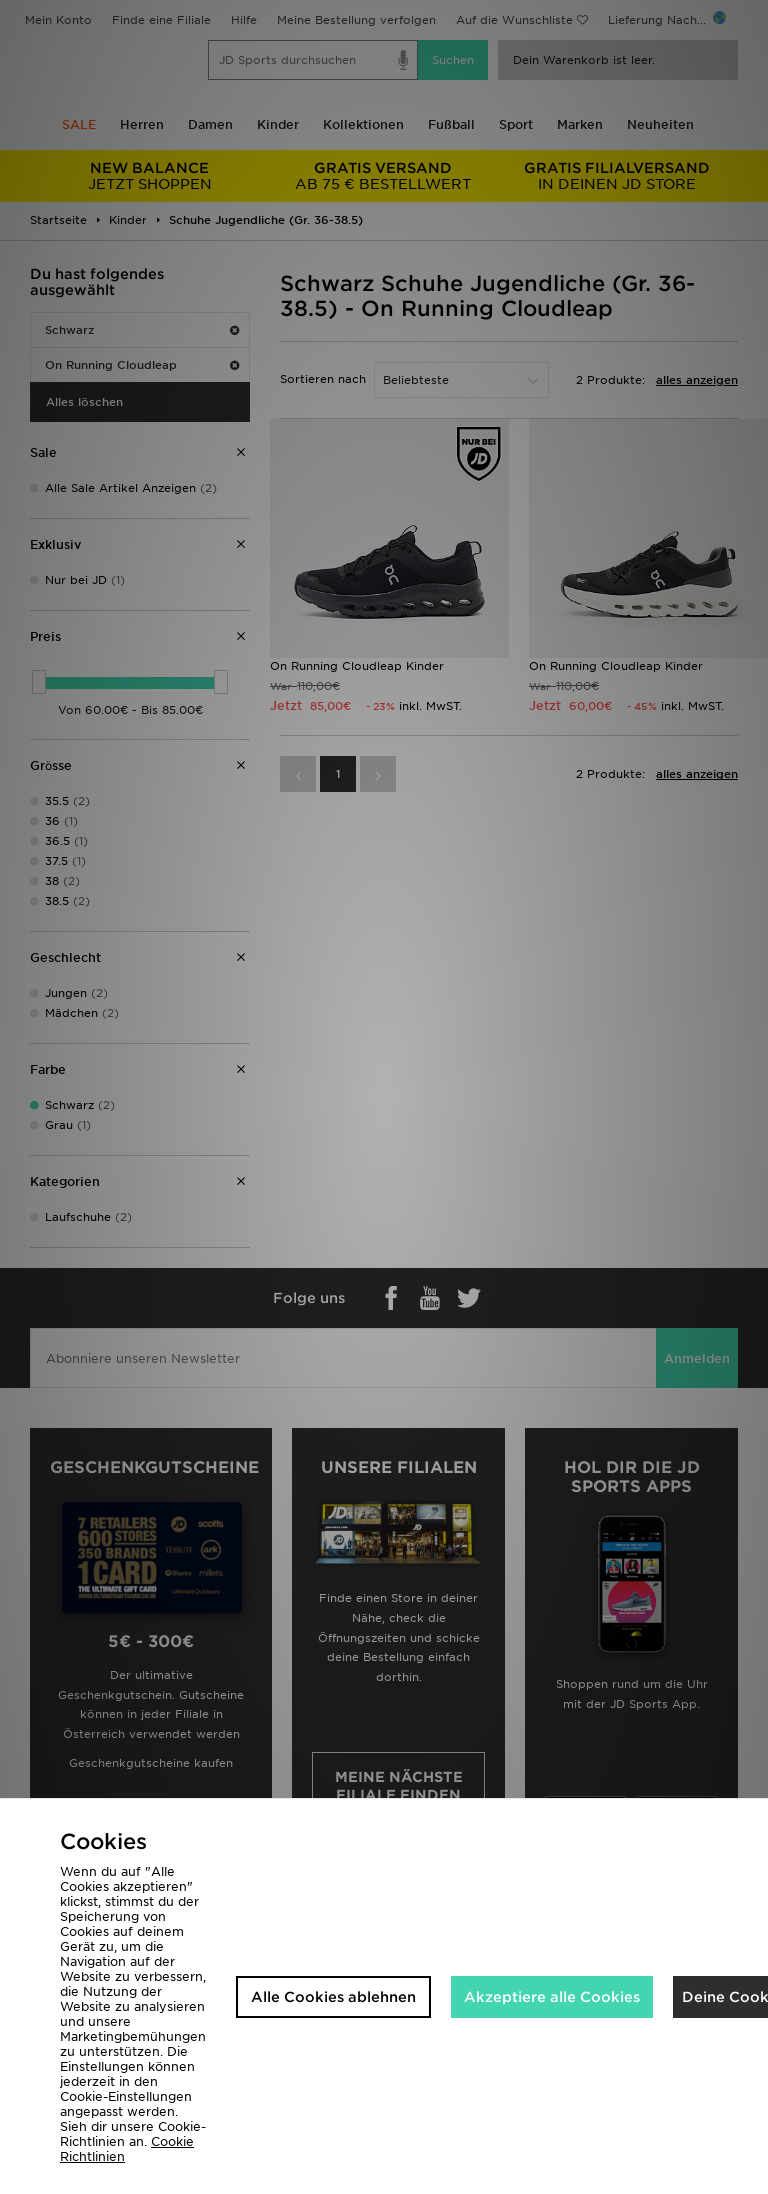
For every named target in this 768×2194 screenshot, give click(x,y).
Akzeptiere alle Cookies (552, 1997)
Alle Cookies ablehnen (333, 1997)
